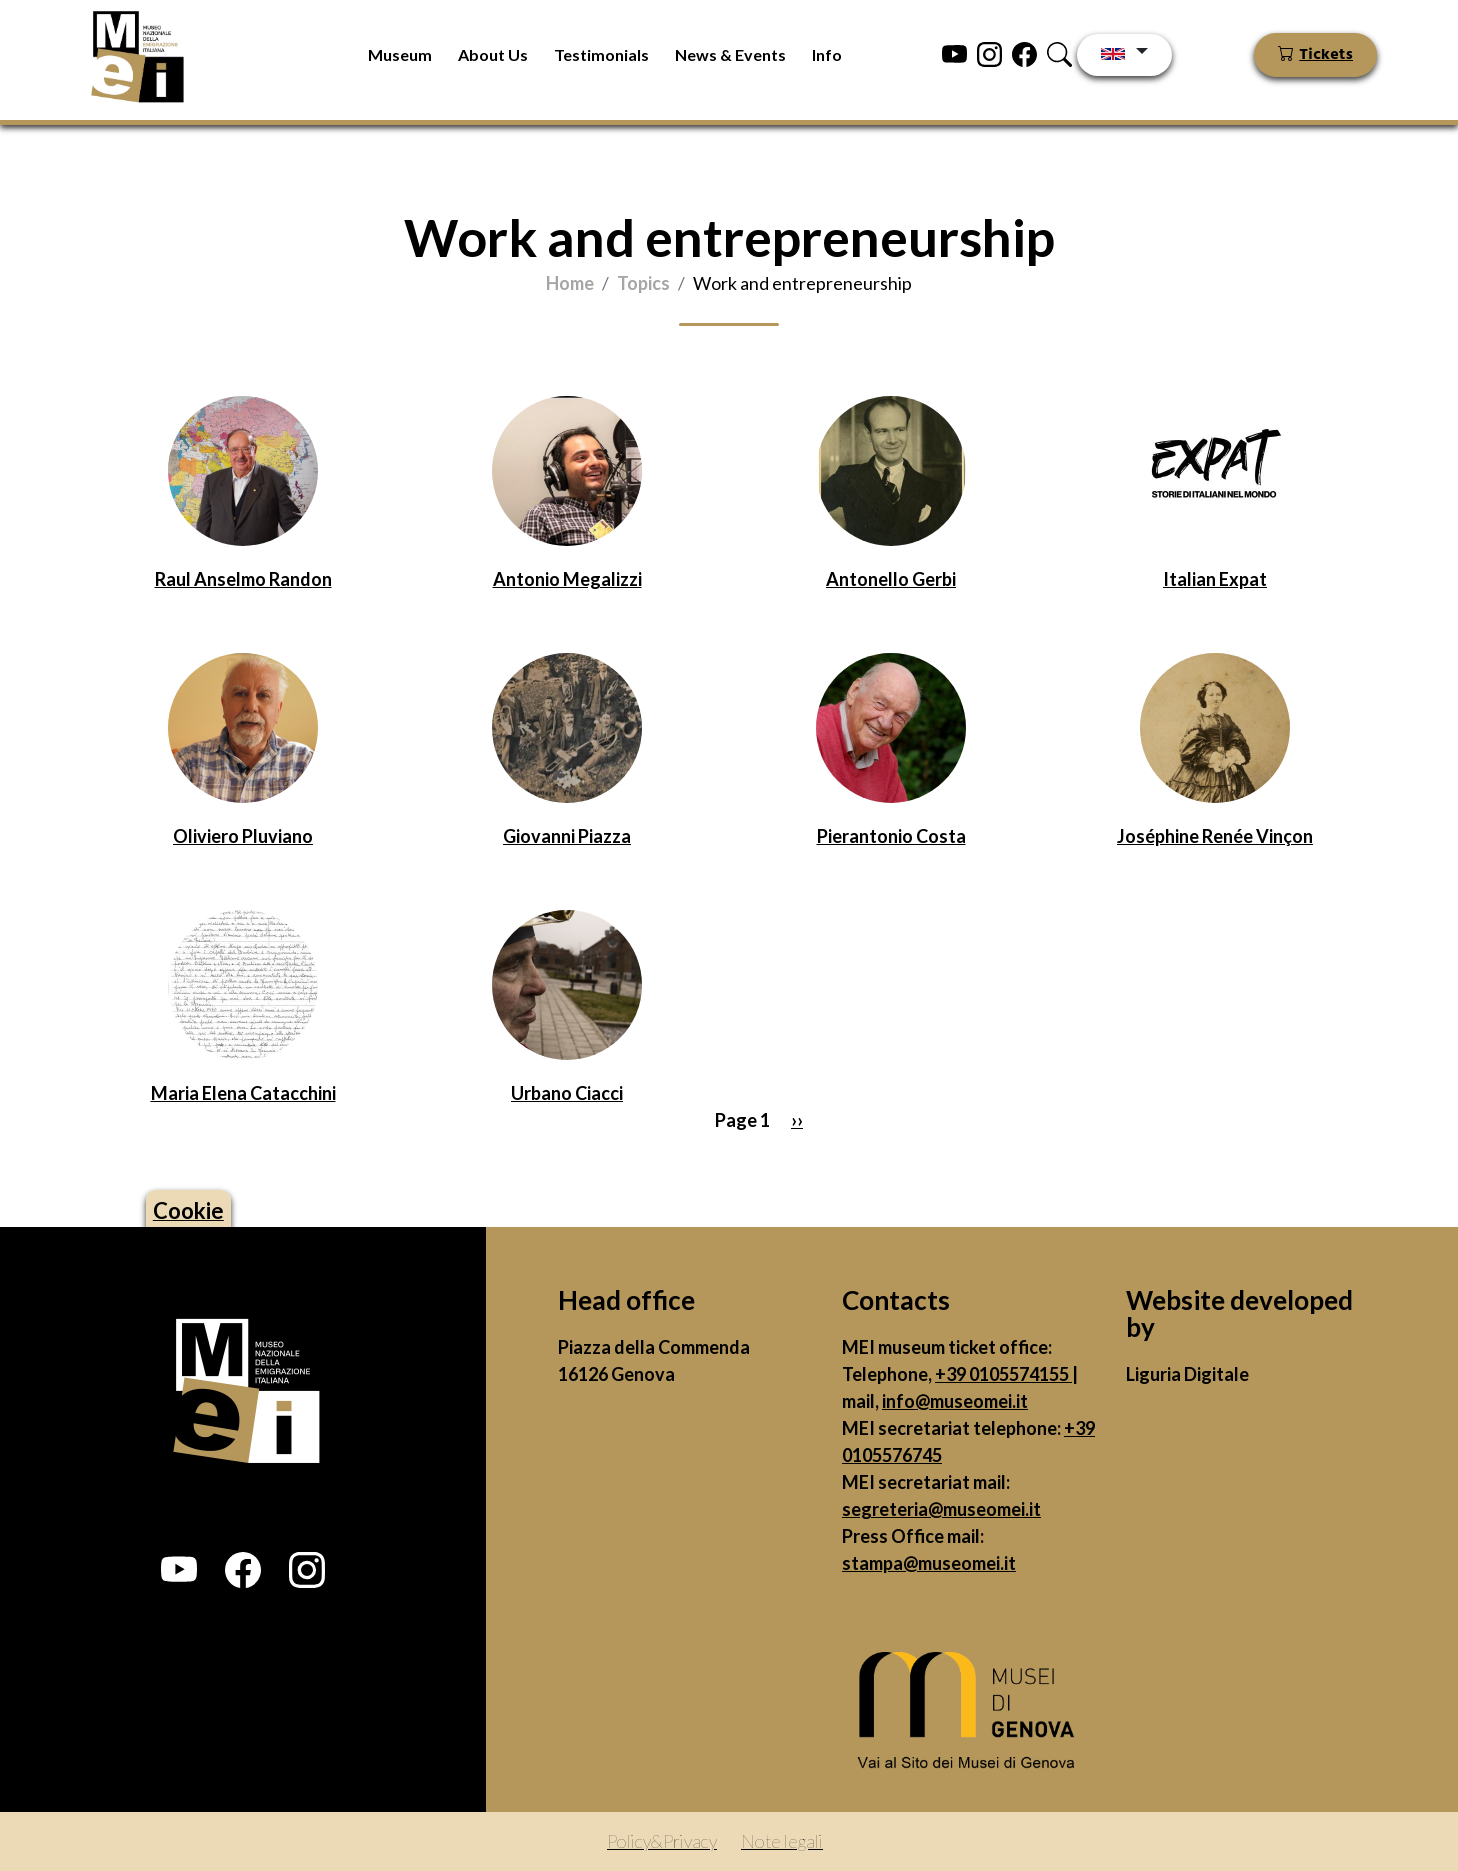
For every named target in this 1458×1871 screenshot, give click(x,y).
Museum (400, 54)
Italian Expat (1215, 579)
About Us (493, 54)
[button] (179, 1570)
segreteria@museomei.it (941, 1509)
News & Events (730, 54)
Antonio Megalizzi (567, 579)
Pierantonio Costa (891, 836)
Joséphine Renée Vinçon (1215, 836)
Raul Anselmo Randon (243, 579)
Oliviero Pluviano (243, 836)
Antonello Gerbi (891, 579)
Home (570, 283)
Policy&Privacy (662, 1841)
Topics (643, 283)
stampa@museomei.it (929, 1563)
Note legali (782, 1841)
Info (827, 54)
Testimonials (601, 54)
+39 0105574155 (1003, 1374)
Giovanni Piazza (567, 836)
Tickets (1326, 55)
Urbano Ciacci (567, 1093)
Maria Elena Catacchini (243, 1093)
